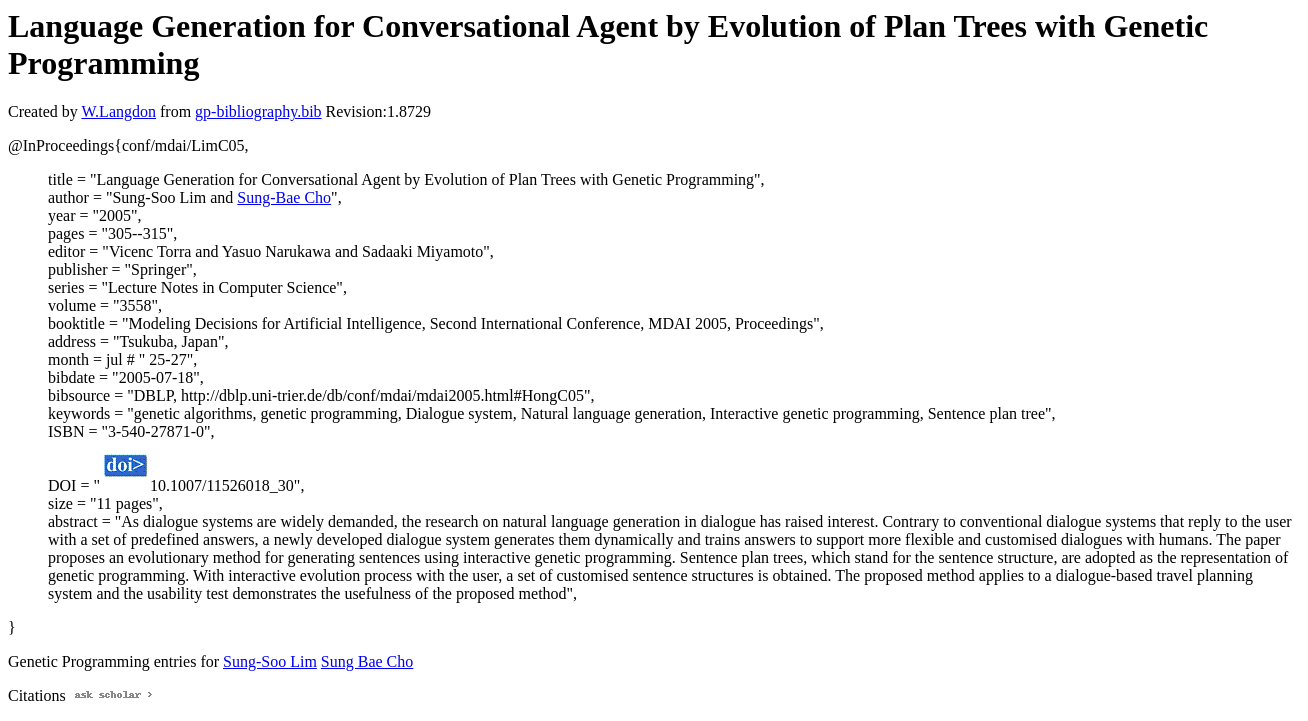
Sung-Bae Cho (284, 197)
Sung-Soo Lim (270, 661)
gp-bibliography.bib (258, 111)
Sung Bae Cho (367, 661)
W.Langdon (118, 111)
